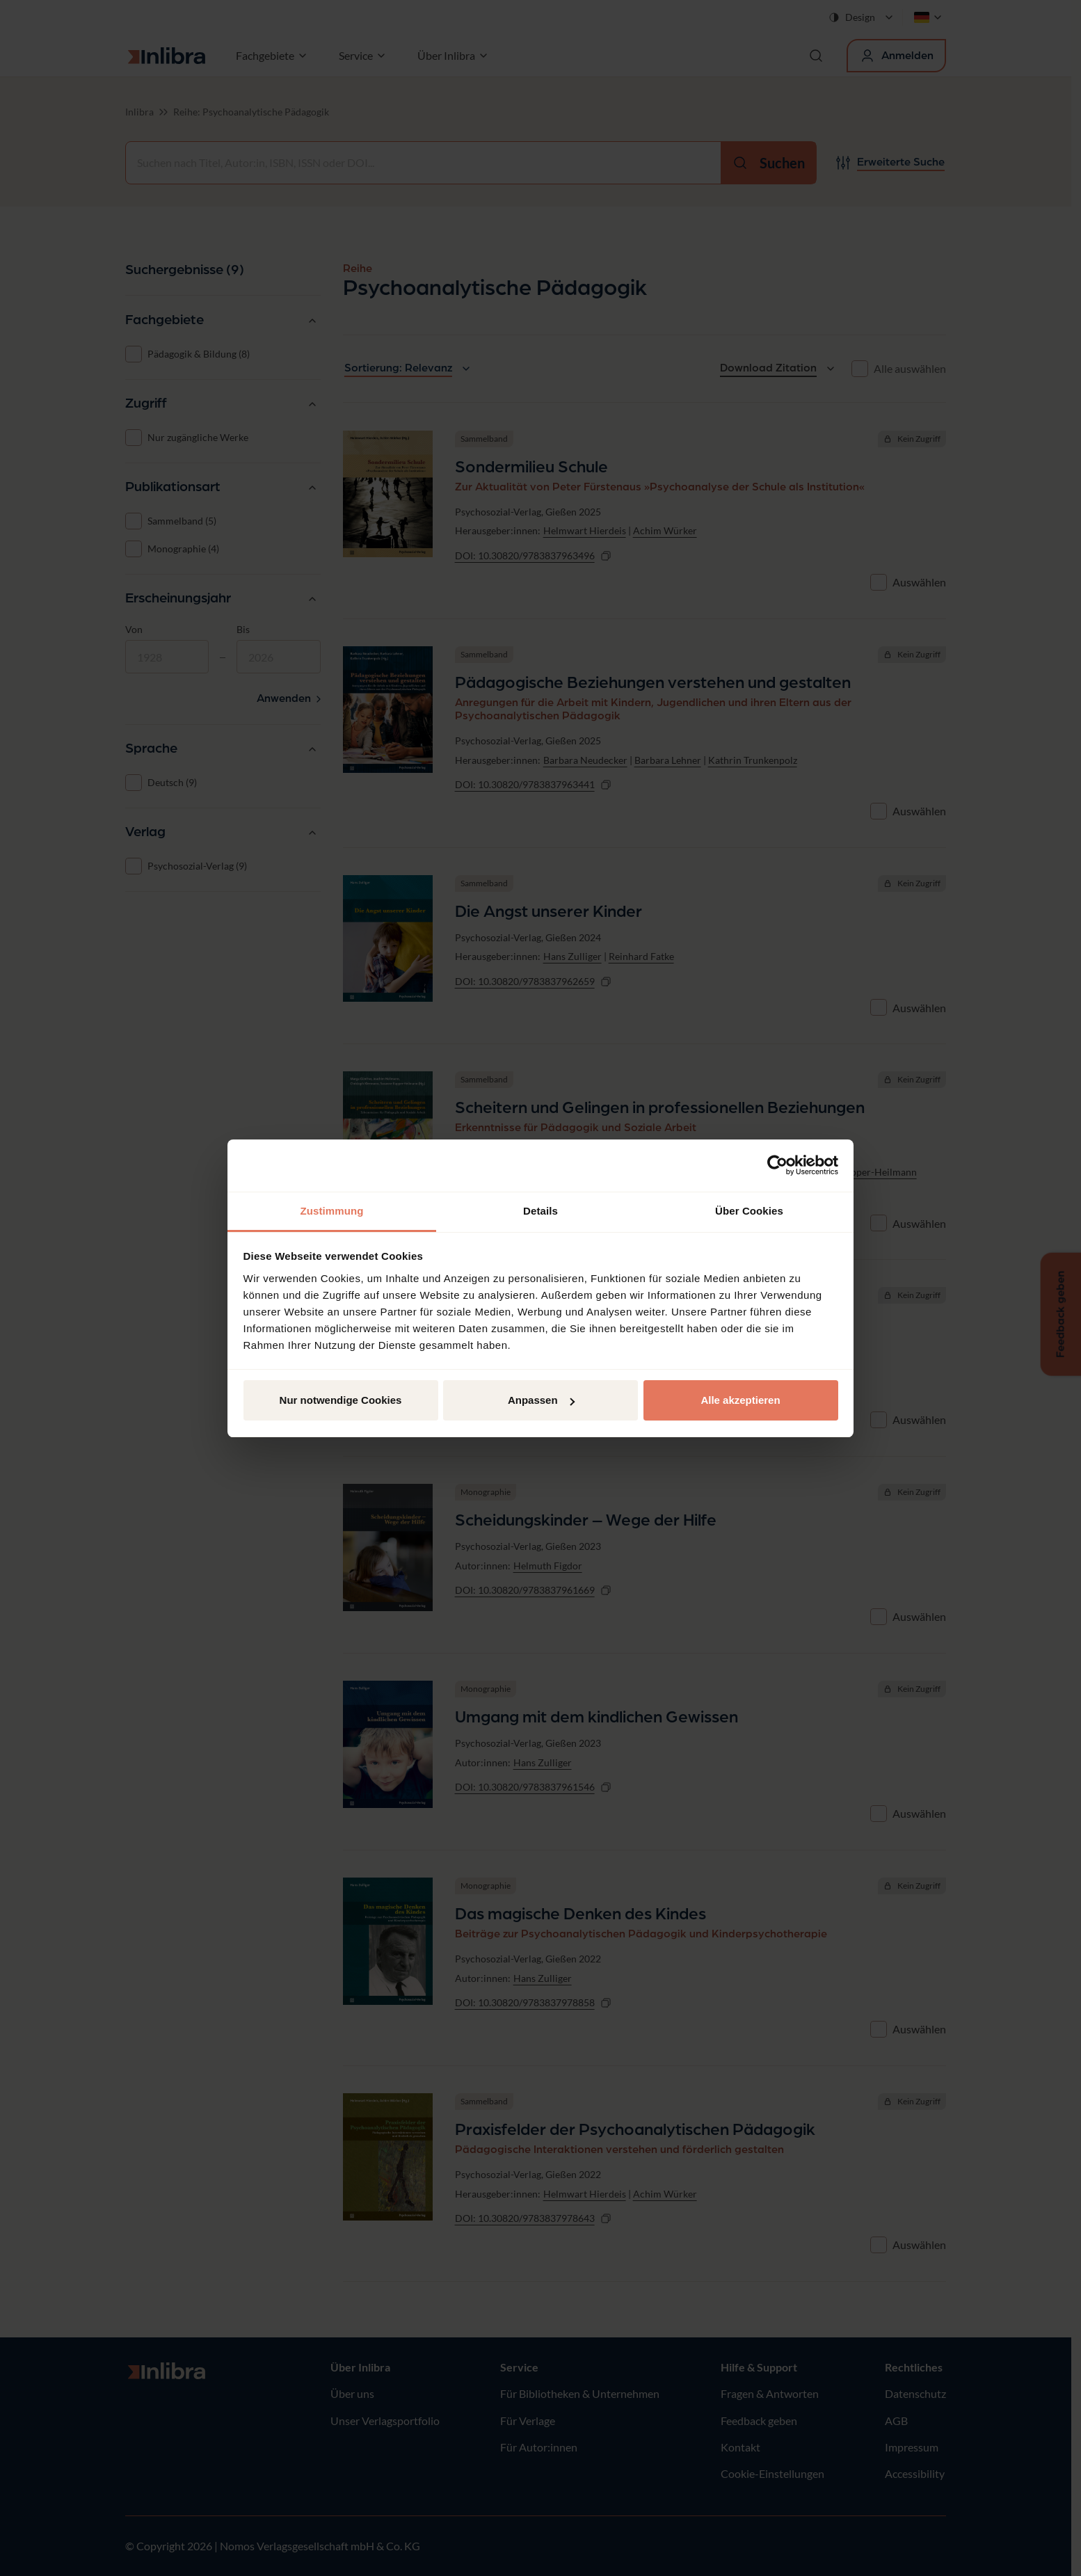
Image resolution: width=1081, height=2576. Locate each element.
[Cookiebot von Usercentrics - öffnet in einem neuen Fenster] (777, 1165)
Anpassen (541, 1400)
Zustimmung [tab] (332, 1211)
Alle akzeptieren (740, 1400)
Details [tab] (540, 1211)
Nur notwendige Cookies (341, 1400)
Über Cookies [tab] (749, 1211)
